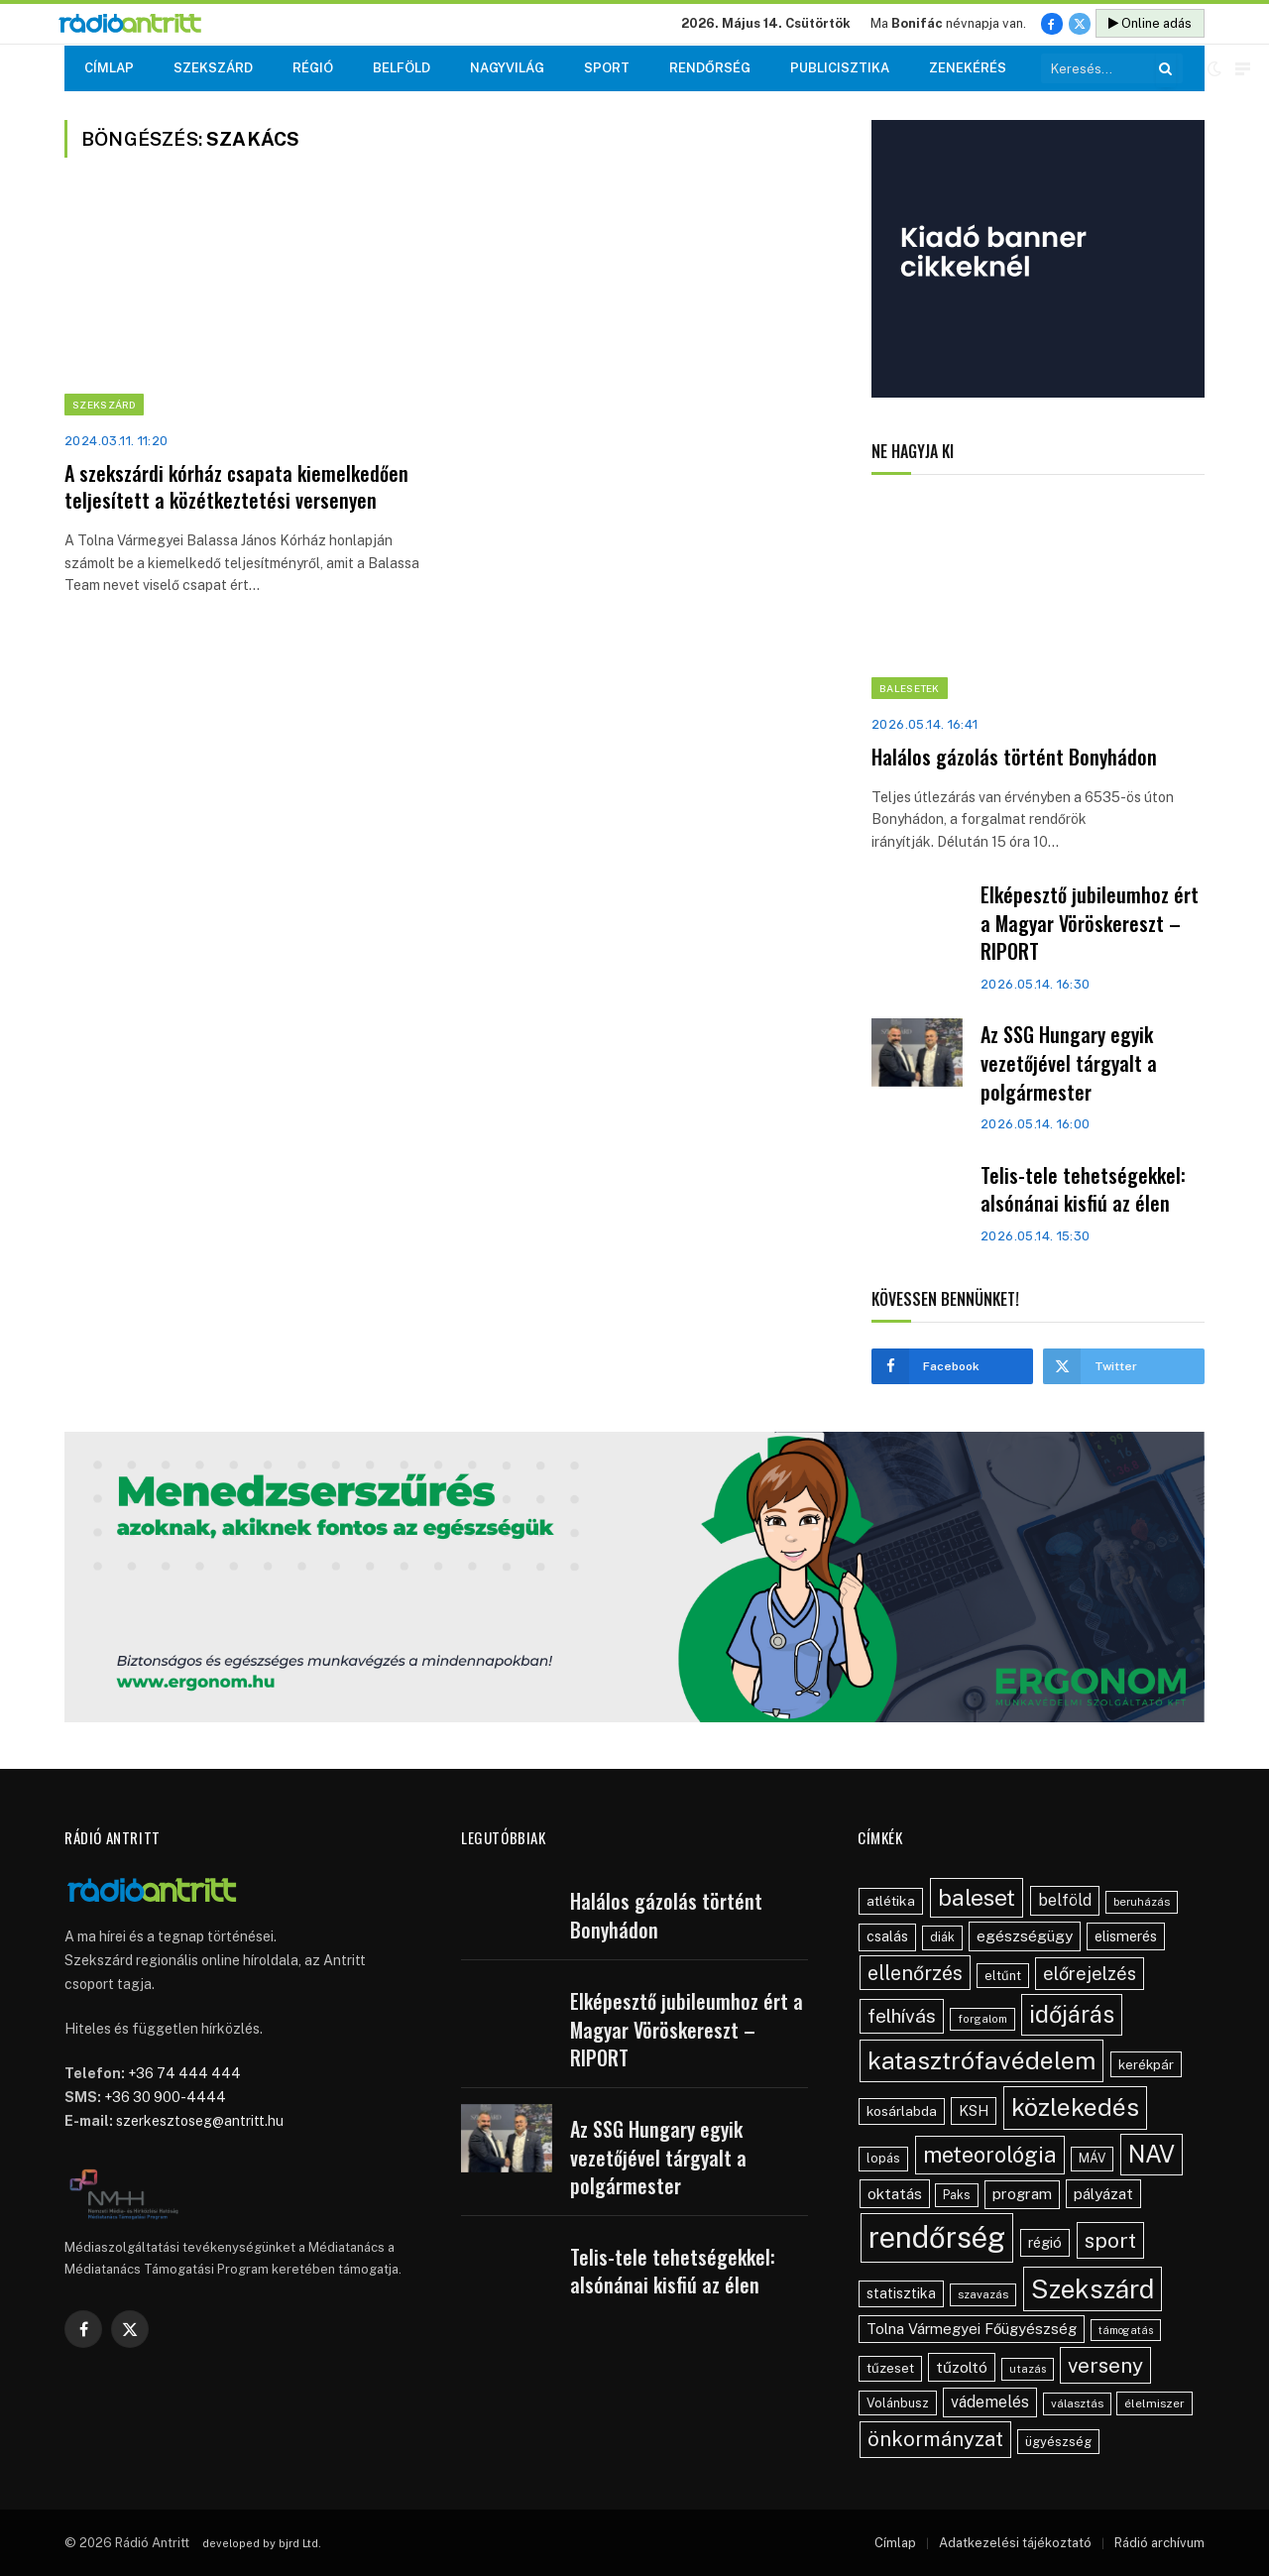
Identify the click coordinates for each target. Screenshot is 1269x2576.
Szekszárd (213, 67)
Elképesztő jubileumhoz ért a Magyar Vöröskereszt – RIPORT (1090, 923)
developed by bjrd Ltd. (261, 2543)
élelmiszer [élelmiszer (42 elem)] (1154, 2403)
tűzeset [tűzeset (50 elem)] (890, 2368)
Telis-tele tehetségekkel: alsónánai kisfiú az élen (1083, 1189)
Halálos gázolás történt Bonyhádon (1014, 757)
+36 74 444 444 (184, 2073)
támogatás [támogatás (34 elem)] (1125, 2330)
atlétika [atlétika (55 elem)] (890, 1901)
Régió (312, 67)
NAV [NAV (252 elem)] (1151, 2153)
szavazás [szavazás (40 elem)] (983, 2294)
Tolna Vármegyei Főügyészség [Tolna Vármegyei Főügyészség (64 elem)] (971, 2328)
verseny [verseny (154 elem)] (1105, 2365)
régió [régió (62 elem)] (1045, 2242)
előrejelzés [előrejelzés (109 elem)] (1089, 1973)
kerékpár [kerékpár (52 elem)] (1146, 2064)
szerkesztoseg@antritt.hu (200, 2121)
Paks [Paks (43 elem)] (957, 2194)
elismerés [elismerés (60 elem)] (1126, 1936)
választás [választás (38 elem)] (1077, 2403)
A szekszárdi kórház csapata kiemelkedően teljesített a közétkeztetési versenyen (236, 487)
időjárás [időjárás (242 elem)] (1071, 2014)
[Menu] (1242, 69)
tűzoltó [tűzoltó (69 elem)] (961, 2367)
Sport (607, 67)
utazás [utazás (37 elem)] (1027, 2369)
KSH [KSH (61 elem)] (973, 2110)
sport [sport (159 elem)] (1110, 2240)
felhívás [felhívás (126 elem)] (901, 2016)
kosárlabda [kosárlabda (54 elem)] (901, 2111)
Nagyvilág (507, 67)
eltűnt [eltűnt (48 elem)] (1002, 1975)
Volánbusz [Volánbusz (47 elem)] (897, 2403)
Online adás (1150, 23)
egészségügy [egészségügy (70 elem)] (1025, 1935)
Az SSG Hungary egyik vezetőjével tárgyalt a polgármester (1069, 1063)
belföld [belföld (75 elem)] (1065, 1900)
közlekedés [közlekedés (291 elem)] (1075, 2107)
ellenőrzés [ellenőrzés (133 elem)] (915, 1972)
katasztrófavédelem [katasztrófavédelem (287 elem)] (981, 2060)
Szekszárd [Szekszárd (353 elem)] (1092, 2289)
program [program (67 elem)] (1022, 2193)
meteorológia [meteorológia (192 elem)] (990, 2154)
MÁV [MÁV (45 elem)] (1092, 2158)
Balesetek (909, 688)
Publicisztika (839, 67)
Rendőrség (709, 67)
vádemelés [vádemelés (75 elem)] (990, 2402)
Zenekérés (967, 67)
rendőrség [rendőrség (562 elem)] (936, 2237)
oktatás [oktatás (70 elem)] (894, 2193)
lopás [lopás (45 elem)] (883, 2158)
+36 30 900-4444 (165, 2097)
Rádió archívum (1159, 2542)
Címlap (109, 67)
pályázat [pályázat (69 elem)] (1103, 2193)
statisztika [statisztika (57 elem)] (901, 2293)
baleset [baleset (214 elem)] (976, 1897)
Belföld (401, 67)
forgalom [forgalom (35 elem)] (982, 2019)
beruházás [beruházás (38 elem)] (1141, 1902)
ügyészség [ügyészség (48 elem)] (1058, 2441)
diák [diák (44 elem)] (942, 1937)
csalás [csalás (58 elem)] (887, 1936)
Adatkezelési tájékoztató (1015, 2542)
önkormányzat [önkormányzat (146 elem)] (935, 2439)
